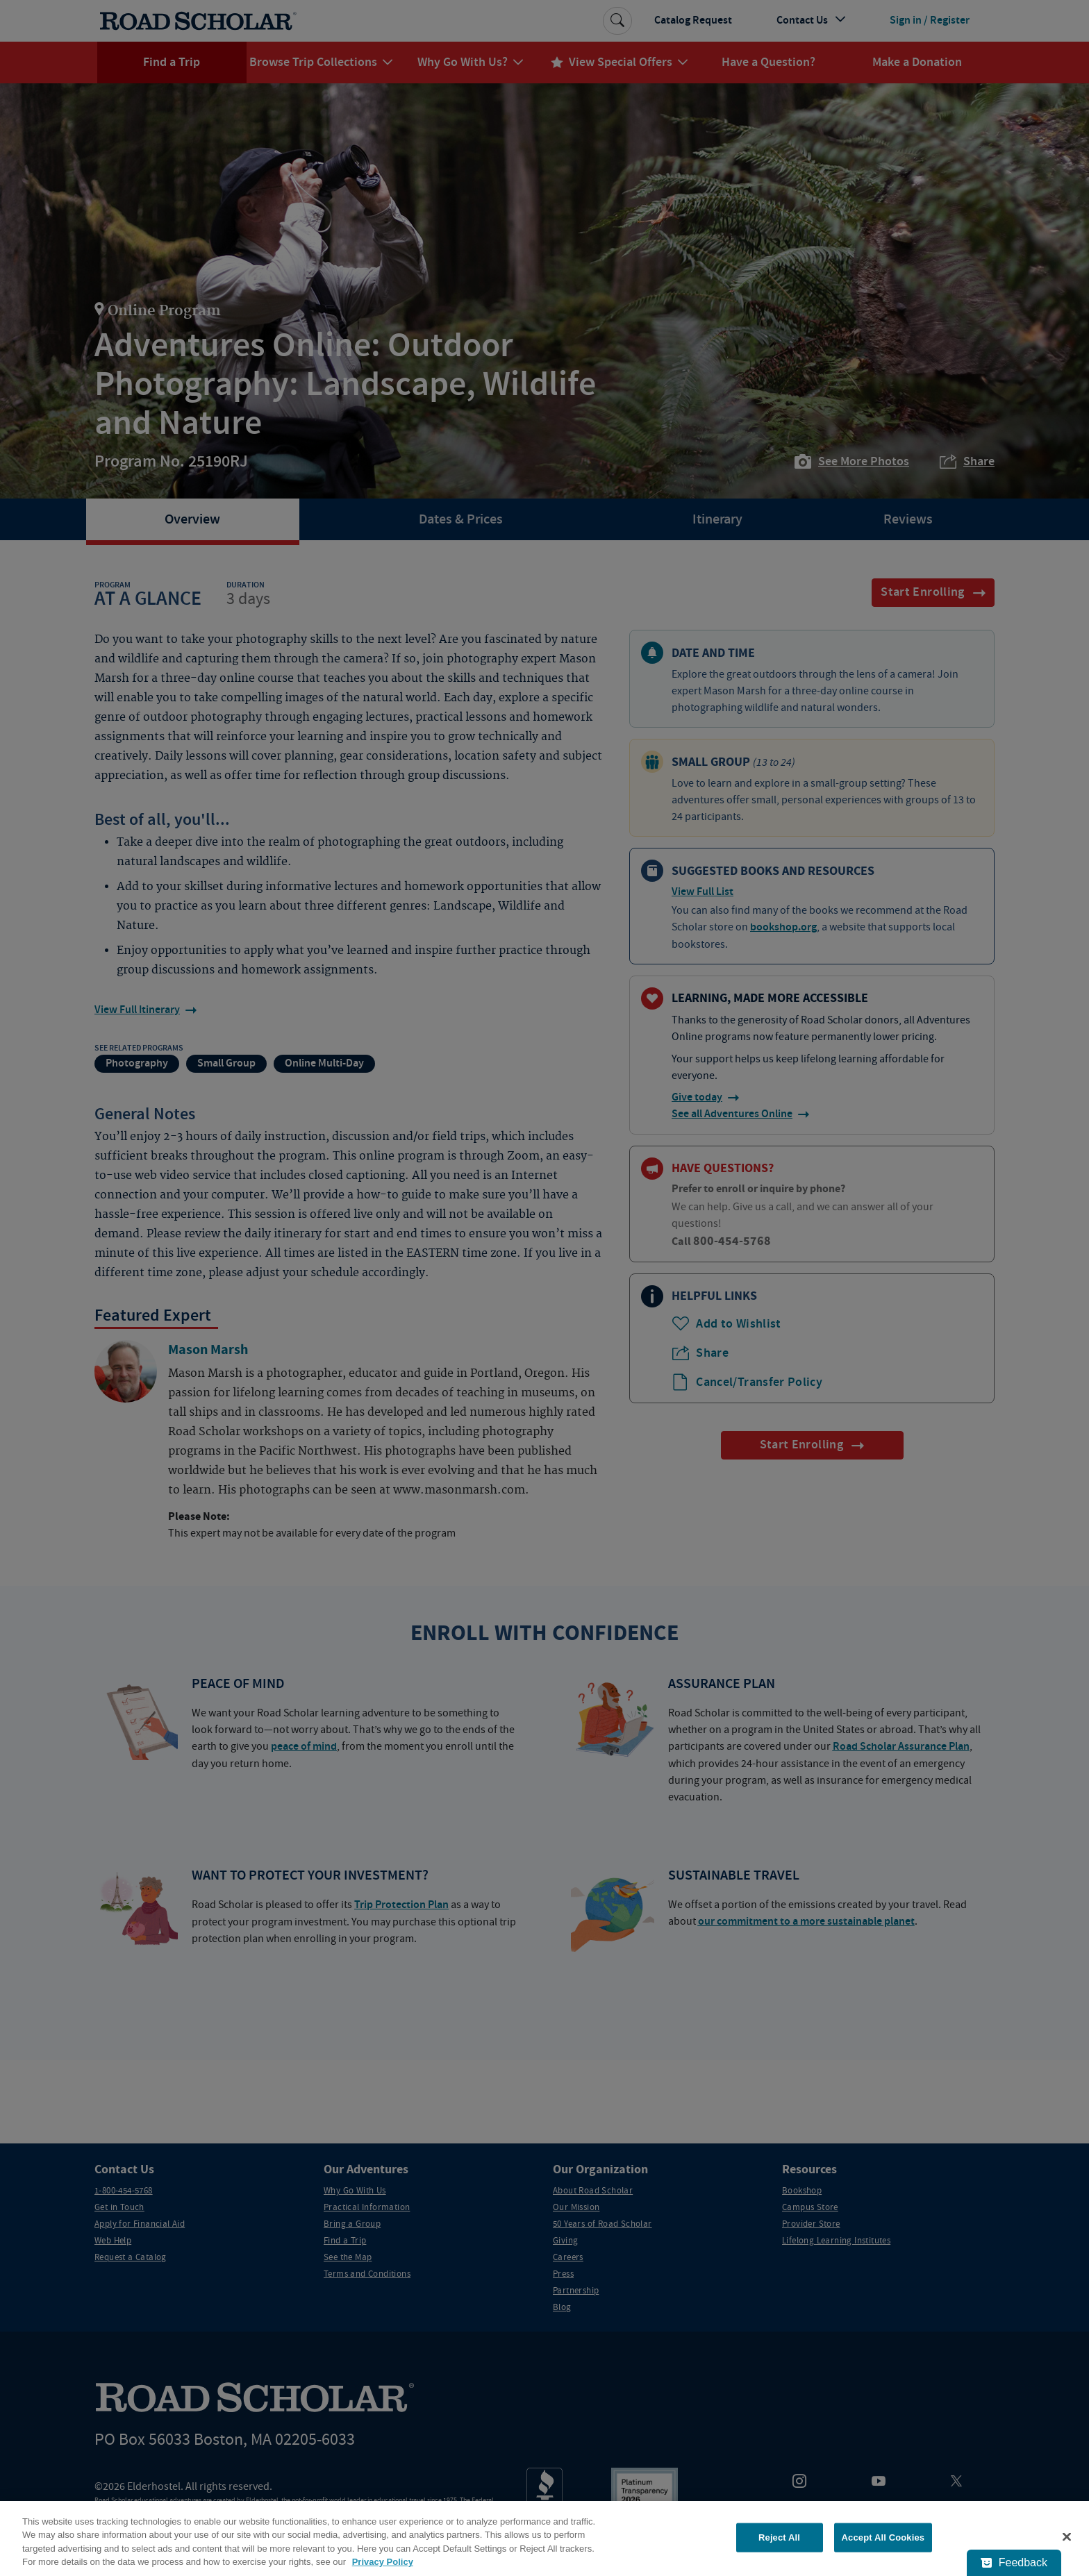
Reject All (779, 2537)
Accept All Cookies (883, 2537)
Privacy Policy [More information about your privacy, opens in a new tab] (382, 2562)
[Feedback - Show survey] (1014, 2563)
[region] (544, 2538)
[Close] (1066, 2536)
